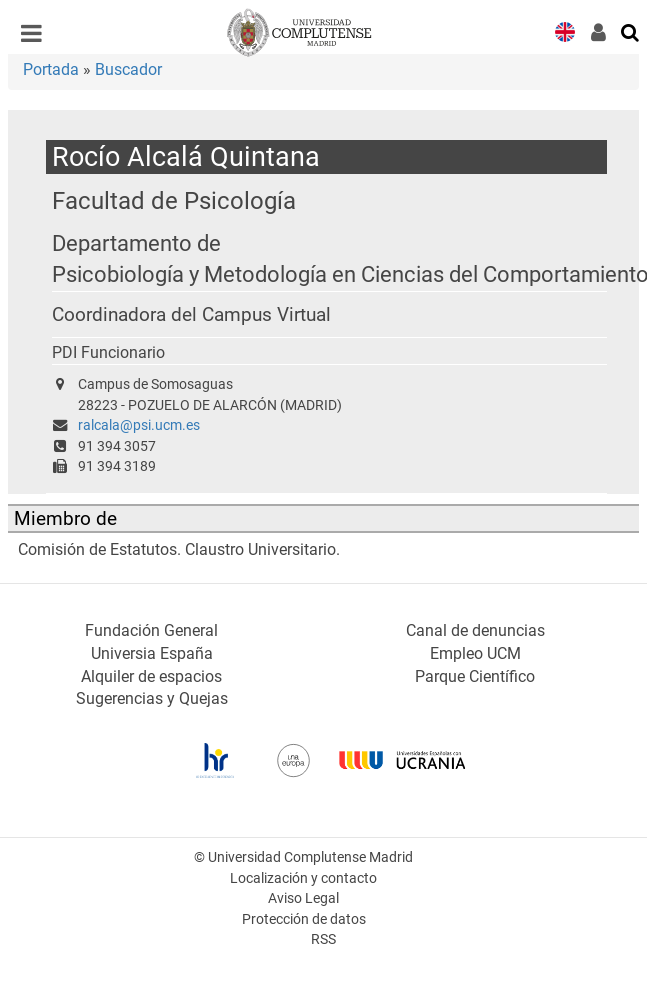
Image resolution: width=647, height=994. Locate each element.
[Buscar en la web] (631, 31)
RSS (323, 939)
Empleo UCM (475, 653)
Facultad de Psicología (174, 200)
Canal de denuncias (475, 630)
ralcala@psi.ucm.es (139, 425)
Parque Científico (475, 676)
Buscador (128, 69)
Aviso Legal (303, 898)
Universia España (152, 653)
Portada (51, 69)
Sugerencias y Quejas (152, 698)
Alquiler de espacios (151, 676)
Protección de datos (304, 919)
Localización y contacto (303, 878)
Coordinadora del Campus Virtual (191, 315)
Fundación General (151, 630)
